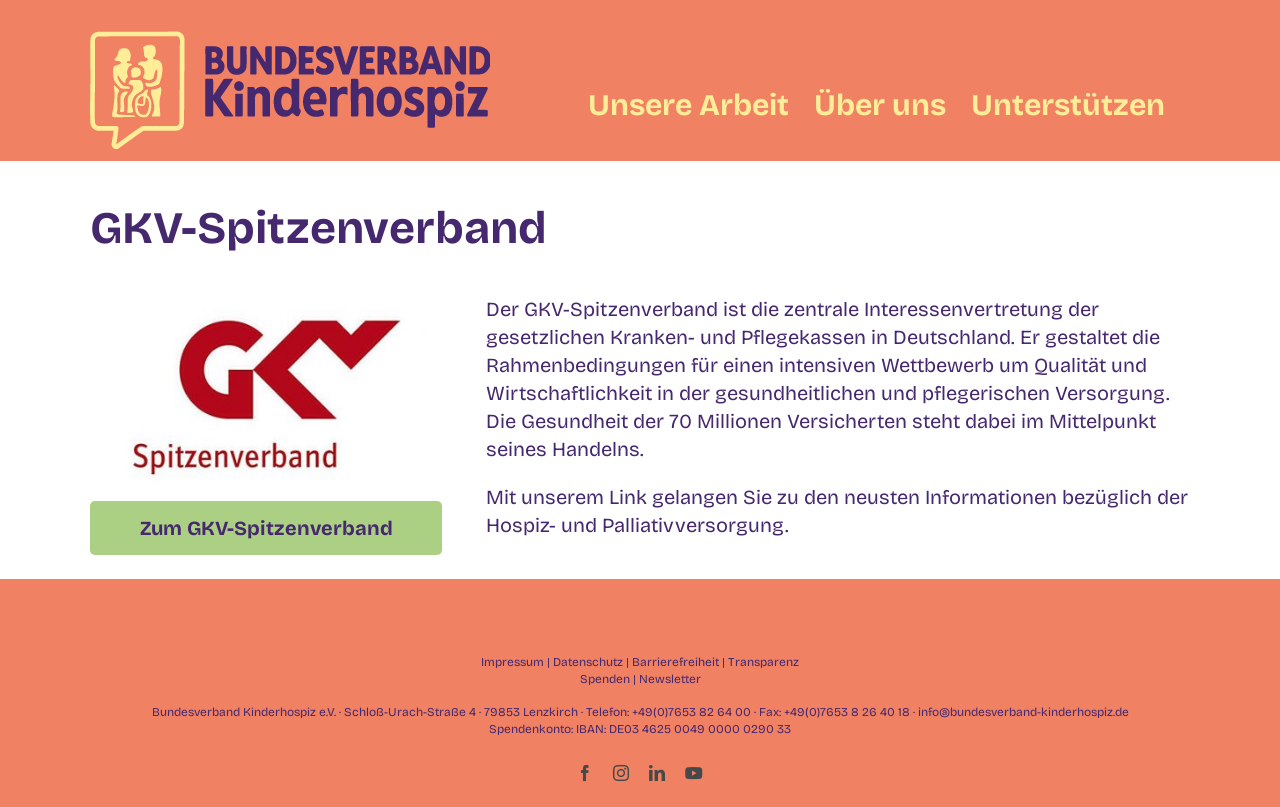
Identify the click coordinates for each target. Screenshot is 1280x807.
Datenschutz (588, 662)
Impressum (512, 662)
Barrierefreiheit (675, 662)
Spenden (605, 679)
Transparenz (763, 662)
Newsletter (670, 679)
